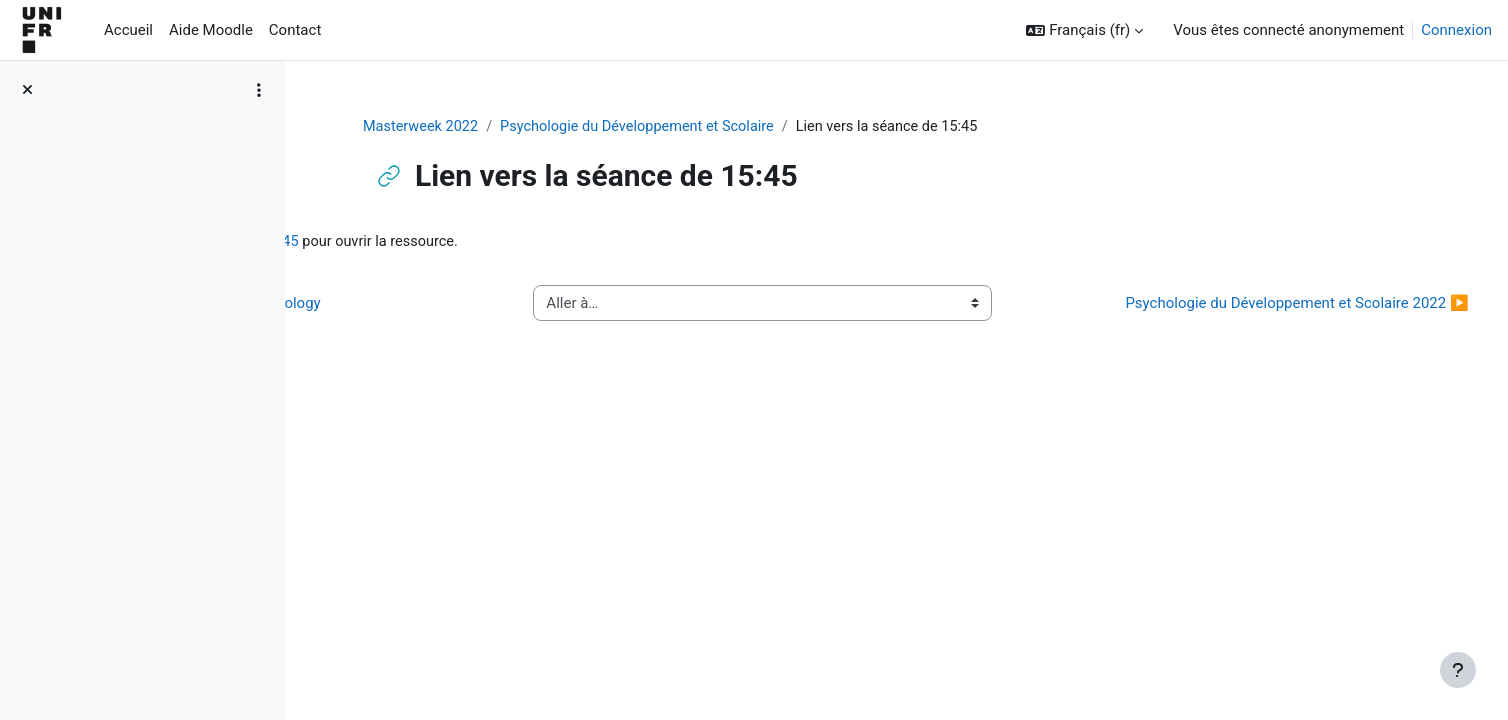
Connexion (1456, 30)
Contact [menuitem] (295, 30)
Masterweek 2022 (540, 127)
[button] (1084, 30)
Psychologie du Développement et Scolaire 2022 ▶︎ (1263, 315)
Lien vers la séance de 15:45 (493, 243)
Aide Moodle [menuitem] (211, 30)
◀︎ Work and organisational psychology (468, 315)
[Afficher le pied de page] (1458, 670)
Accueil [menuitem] (128, 30)
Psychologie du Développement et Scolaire (763, 127)
